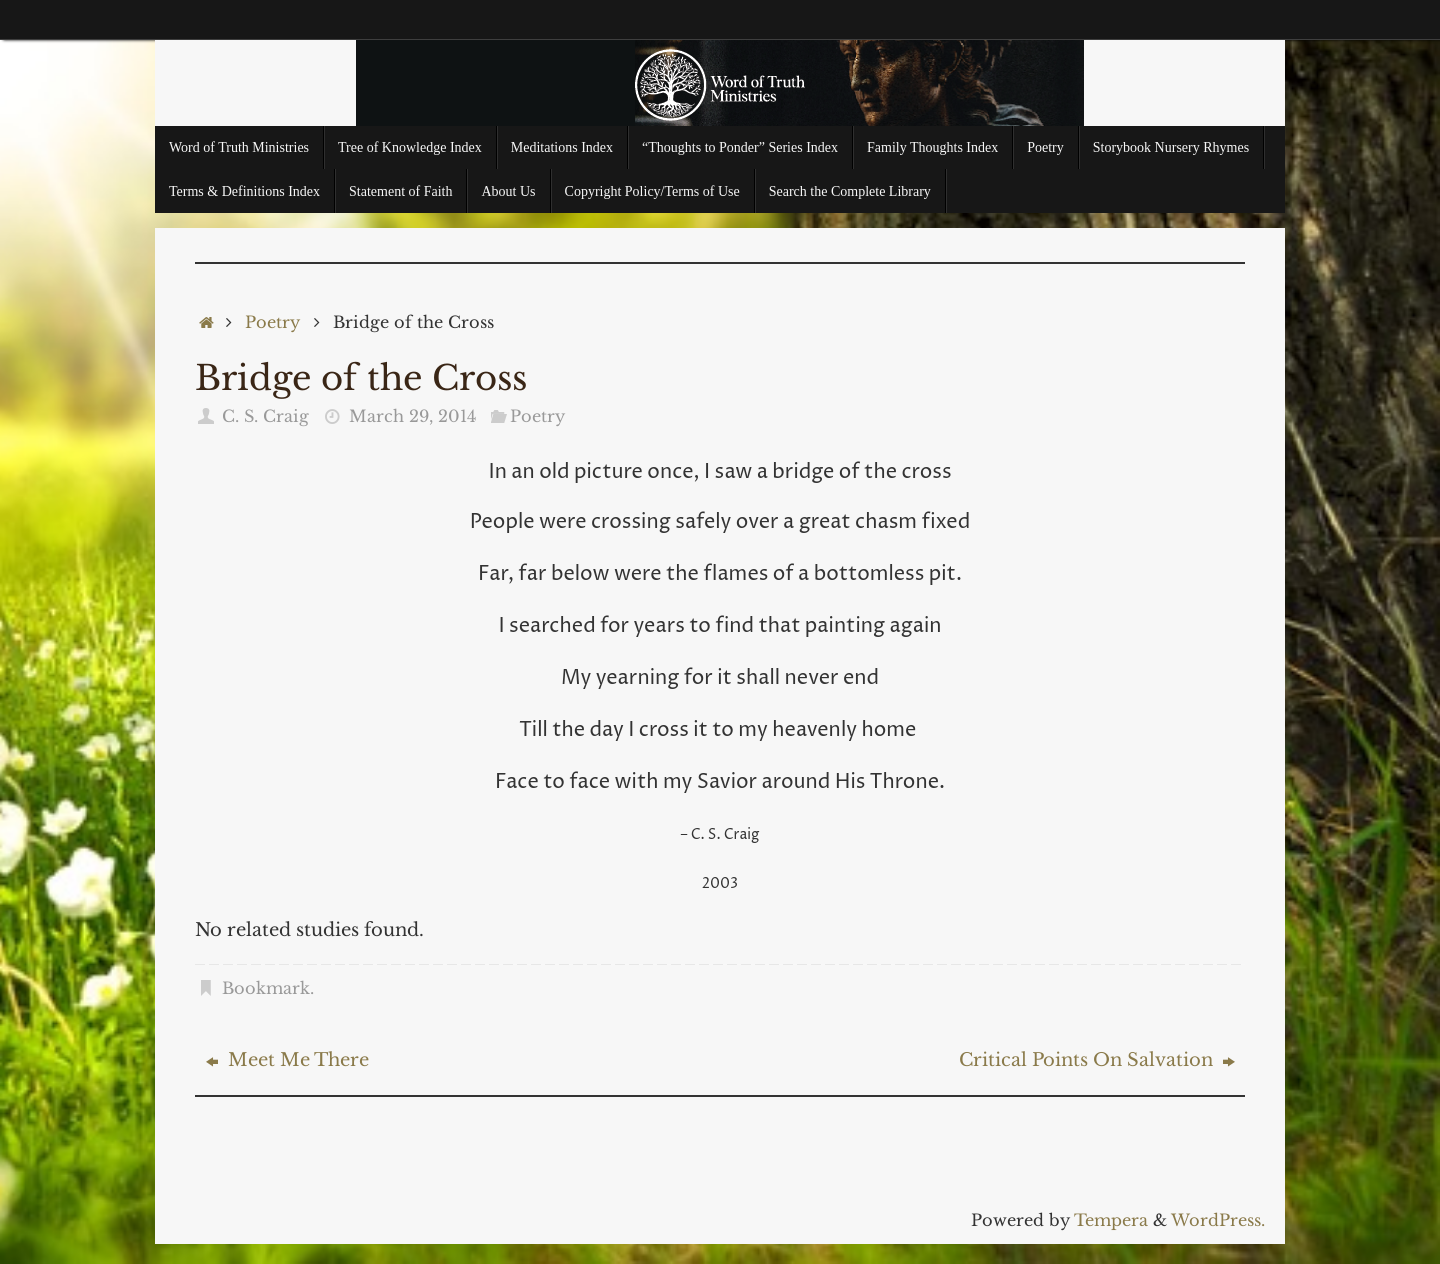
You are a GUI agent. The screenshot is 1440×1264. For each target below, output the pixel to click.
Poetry (272, 322)
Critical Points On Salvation (1097, 1060)
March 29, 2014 (412, 416)
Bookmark (266, 988)
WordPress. (1218, 1220)
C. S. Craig (265, 416)
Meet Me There (287, 1060)
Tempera (1111, 1220)
